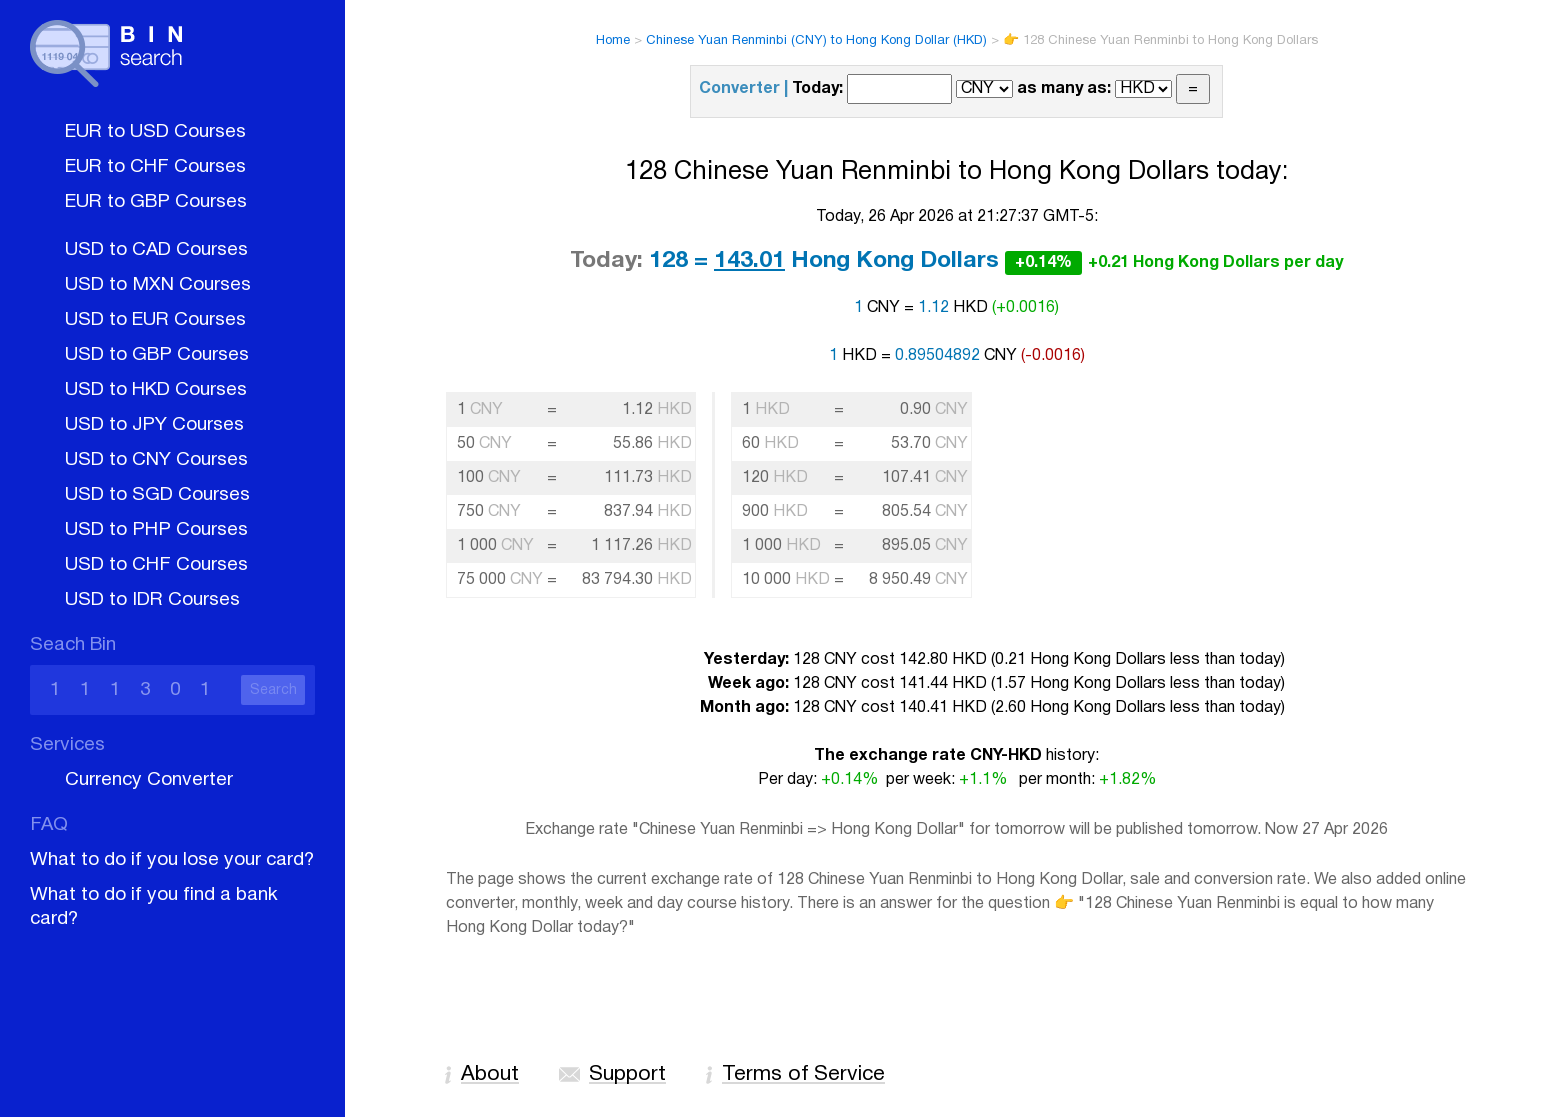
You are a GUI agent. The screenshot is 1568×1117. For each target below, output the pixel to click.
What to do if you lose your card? (172, 860)
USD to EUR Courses (155, 320)
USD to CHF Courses (156, 565)
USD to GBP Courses (157, 355)
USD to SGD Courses (157, 495)
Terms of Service (803, 1074)
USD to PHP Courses (156, 530)
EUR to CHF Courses (155, 167)
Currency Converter (149, 780)
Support (627, 1074)
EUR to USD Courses (155, 132)
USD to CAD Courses (156, 250)
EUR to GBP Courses (156, 202)
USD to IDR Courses (152, 600)
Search (273, 690)
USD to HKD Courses (156, 390)
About (490, 1074)
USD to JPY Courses (154, 425)
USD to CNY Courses (156, 460)
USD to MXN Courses (158, 285)
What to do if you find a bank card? (154, 907)
